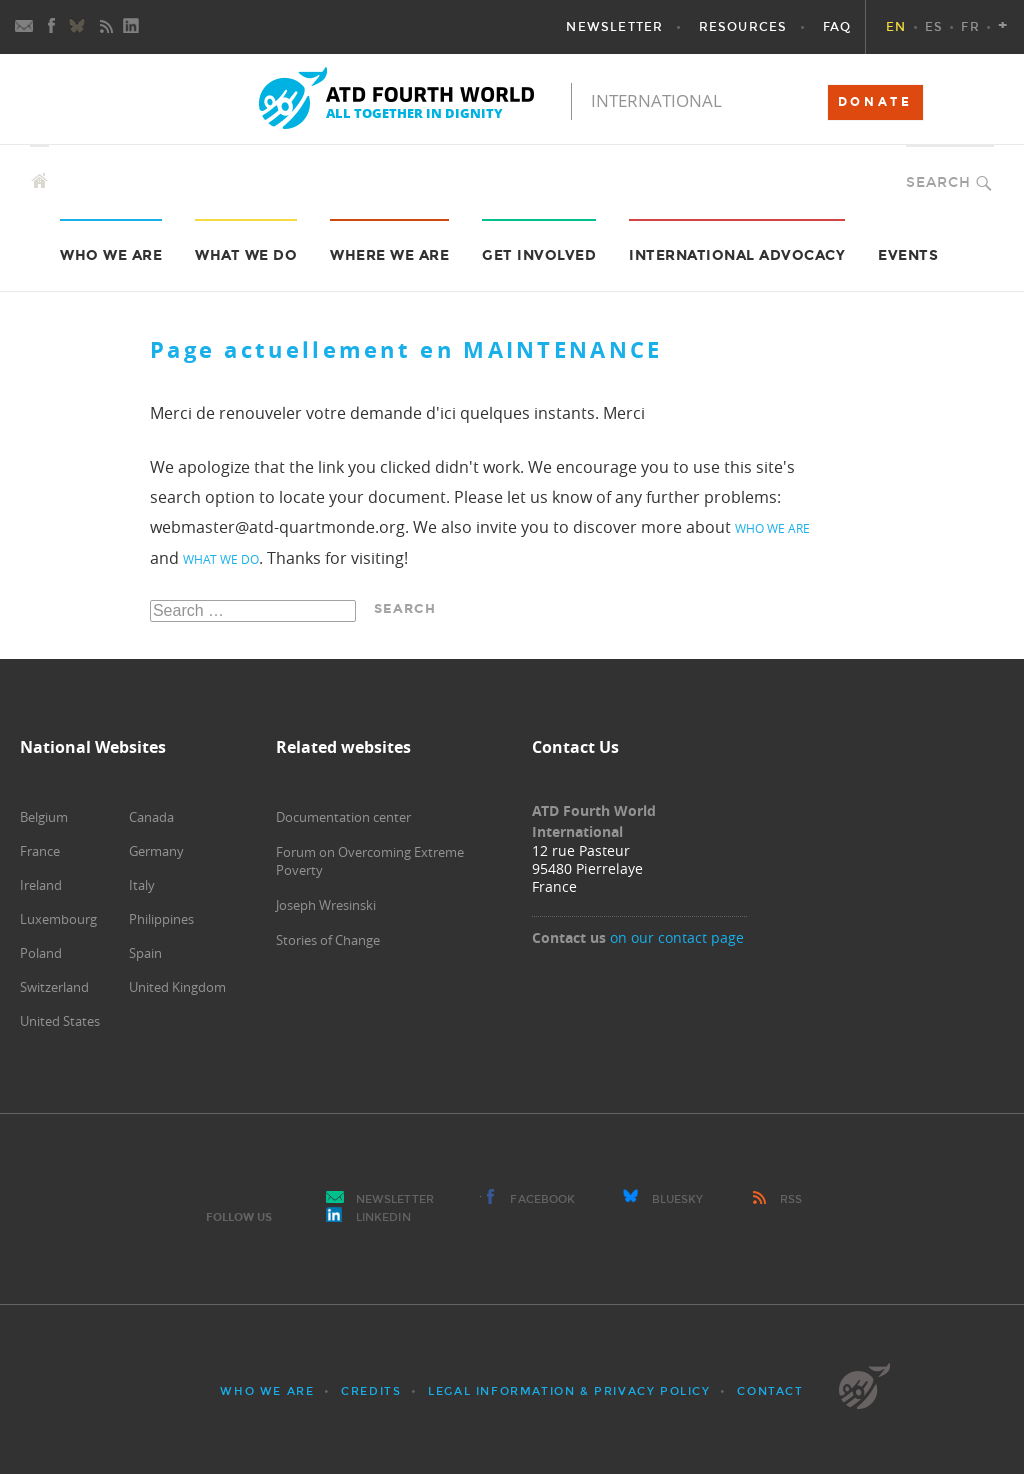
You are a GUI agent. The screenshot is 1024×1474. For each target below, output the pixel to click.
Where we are (389, 255)
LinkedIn (383, 1217)
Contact (770, 1391)
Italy (142, 885)
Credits (371, 1391)
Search (938, 182)
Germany (156, 851)
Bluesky (678, 1199)
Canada (151, 817)
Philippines (161, 919)
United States (60, 1021)
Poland (41, 953)
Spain (145, 953)
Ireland (41, 885)
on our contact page (677, 937)
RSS (791, 1199)
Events (908, 255)
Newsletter (395, 1199)
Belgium (44, 817)
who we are (772, 528)
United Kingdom (177, 987)
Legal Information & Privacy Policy (569, 1391)
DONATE (875, 102)
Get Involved (539, 255)
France (40, 851)
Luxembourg (58, 919)
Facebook (542, 1199)
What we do (246, 255)
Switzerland (54, 987)
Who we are (111, 255)
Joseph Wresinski (326, 905)
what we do (221, 559)
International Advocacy (737, 255)
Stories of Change (328, 940)
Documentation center (343, 817)
